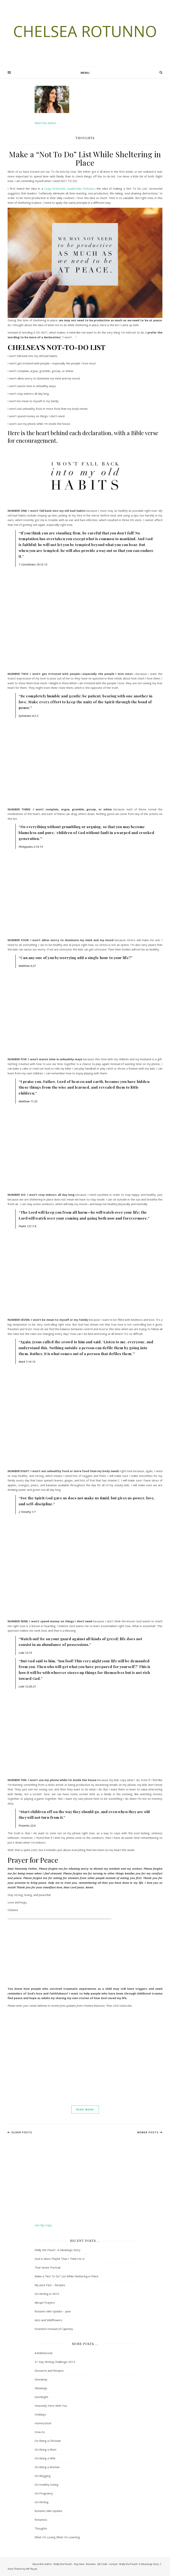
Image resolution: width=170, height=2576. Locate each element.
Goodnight (41, 2397)
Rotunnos (41, 2519)
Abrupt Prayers (45, 2302)
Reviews (91, 2564)
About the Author (42, 2564)
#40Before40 (43, 2353)
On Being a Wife (45, 2458)
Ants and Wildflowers (48, 2320)
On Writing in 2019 (47, 2294)
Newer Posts (149, 2132)
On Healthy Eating (46, 2484)
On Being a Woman (47, 2467)
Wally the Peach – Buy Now (68, 2564)
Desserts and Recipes (49, 2370)
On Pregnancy (44, 2493)
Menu (85, 73)
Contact (113, 2564)
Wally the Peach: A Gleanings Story (139, 2564)
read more (85, 2109)
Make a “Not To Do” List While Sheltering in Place (85, 158)
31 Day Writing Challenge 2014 (55, 2362)
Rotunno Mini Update (48, 2511)
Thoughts (41, 2528)
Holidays (40, 2414)
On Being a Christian (48, 2441)
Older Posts (20, 2132)
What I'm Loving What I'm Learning (57, 2537)
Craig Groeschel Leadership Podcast (69, 188)
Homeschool (43, 2423)
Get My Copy (43, 2225)
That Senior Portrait (48, 2267)
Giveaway (41, 2379)
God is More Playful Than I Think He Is (60, 2259)
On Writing (41, 2502)
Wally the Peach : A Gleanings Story (57, 2250)
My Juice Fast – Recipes (50, 2285)
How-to (40, 2432)
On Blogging (43, 2476)
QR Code (102, 2564)
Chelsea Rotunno (85, 31)
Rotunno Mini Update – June (53, 2311)
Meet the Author (45, 123)
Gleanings (41, 2388)
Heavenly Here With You (51, 2406)
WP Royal (31, 2568)
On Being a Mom (45, 2449)
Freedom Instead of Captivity (54, 2329)
